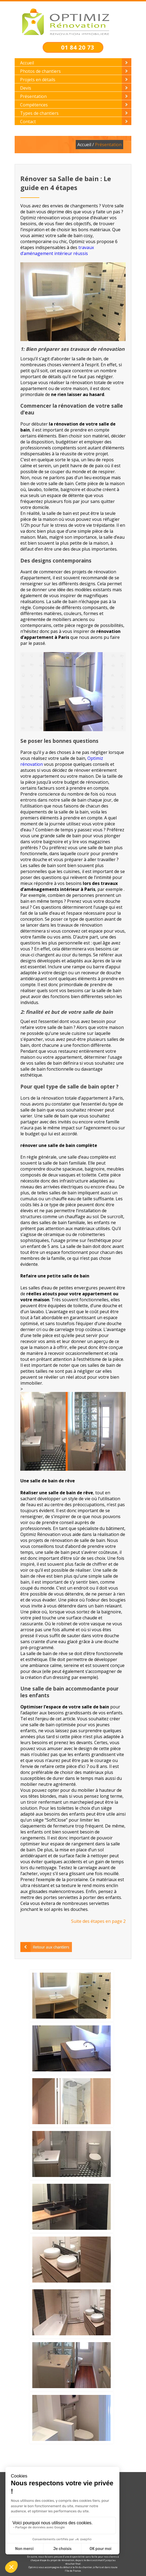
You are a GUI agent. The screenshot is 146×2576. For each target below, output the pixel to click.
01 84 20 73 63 (77, 51)
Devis (25, 88)
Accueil (27, 63)
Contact (28, 122)
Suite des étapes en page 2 (98, 1921)
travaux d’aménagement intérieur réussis (57, 250)
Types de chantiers (39, 113)
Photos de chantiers (40, 71)
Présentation (33, 96)
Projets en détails (37, 80)
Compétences (34, 105)
